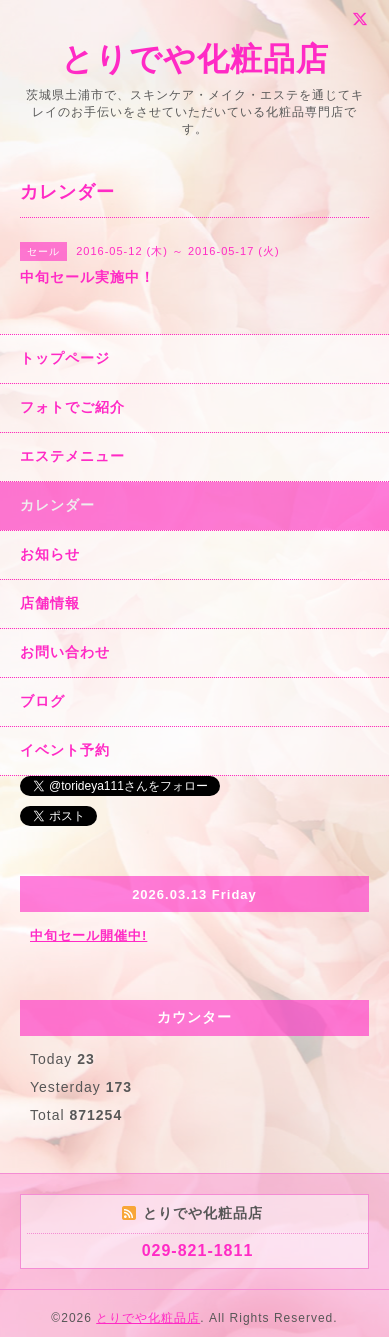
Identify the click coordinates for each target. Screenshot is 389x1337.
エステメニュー (72, 456)
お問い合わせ (65, 652)
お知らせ (50, 554)
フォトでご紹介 (72, 407)
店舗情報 (50, 603)
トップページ (65, 358)
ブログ (42, 701)
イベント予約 (65, 750)
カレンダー (57, 505)
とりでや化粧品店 (195, 59)
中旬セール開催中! (88, 935)
